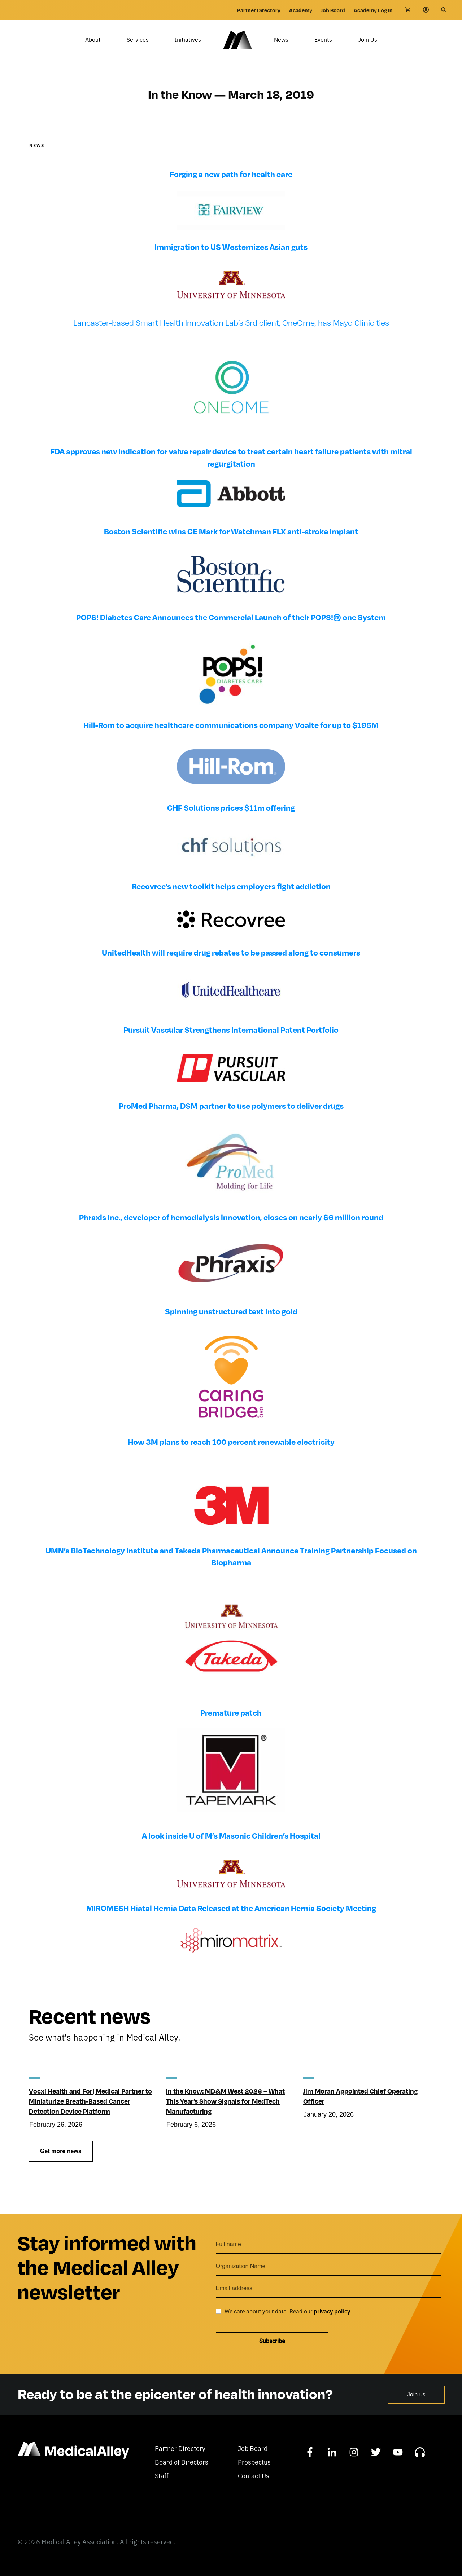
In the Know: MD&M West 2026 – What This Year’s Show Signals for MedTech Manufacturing (225, 2111)
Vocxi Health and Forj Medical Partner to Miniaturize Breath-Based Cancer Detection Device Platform (90, 2111)
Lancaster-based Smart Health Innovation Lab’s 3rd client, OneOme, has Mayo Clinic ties (231, 333)
